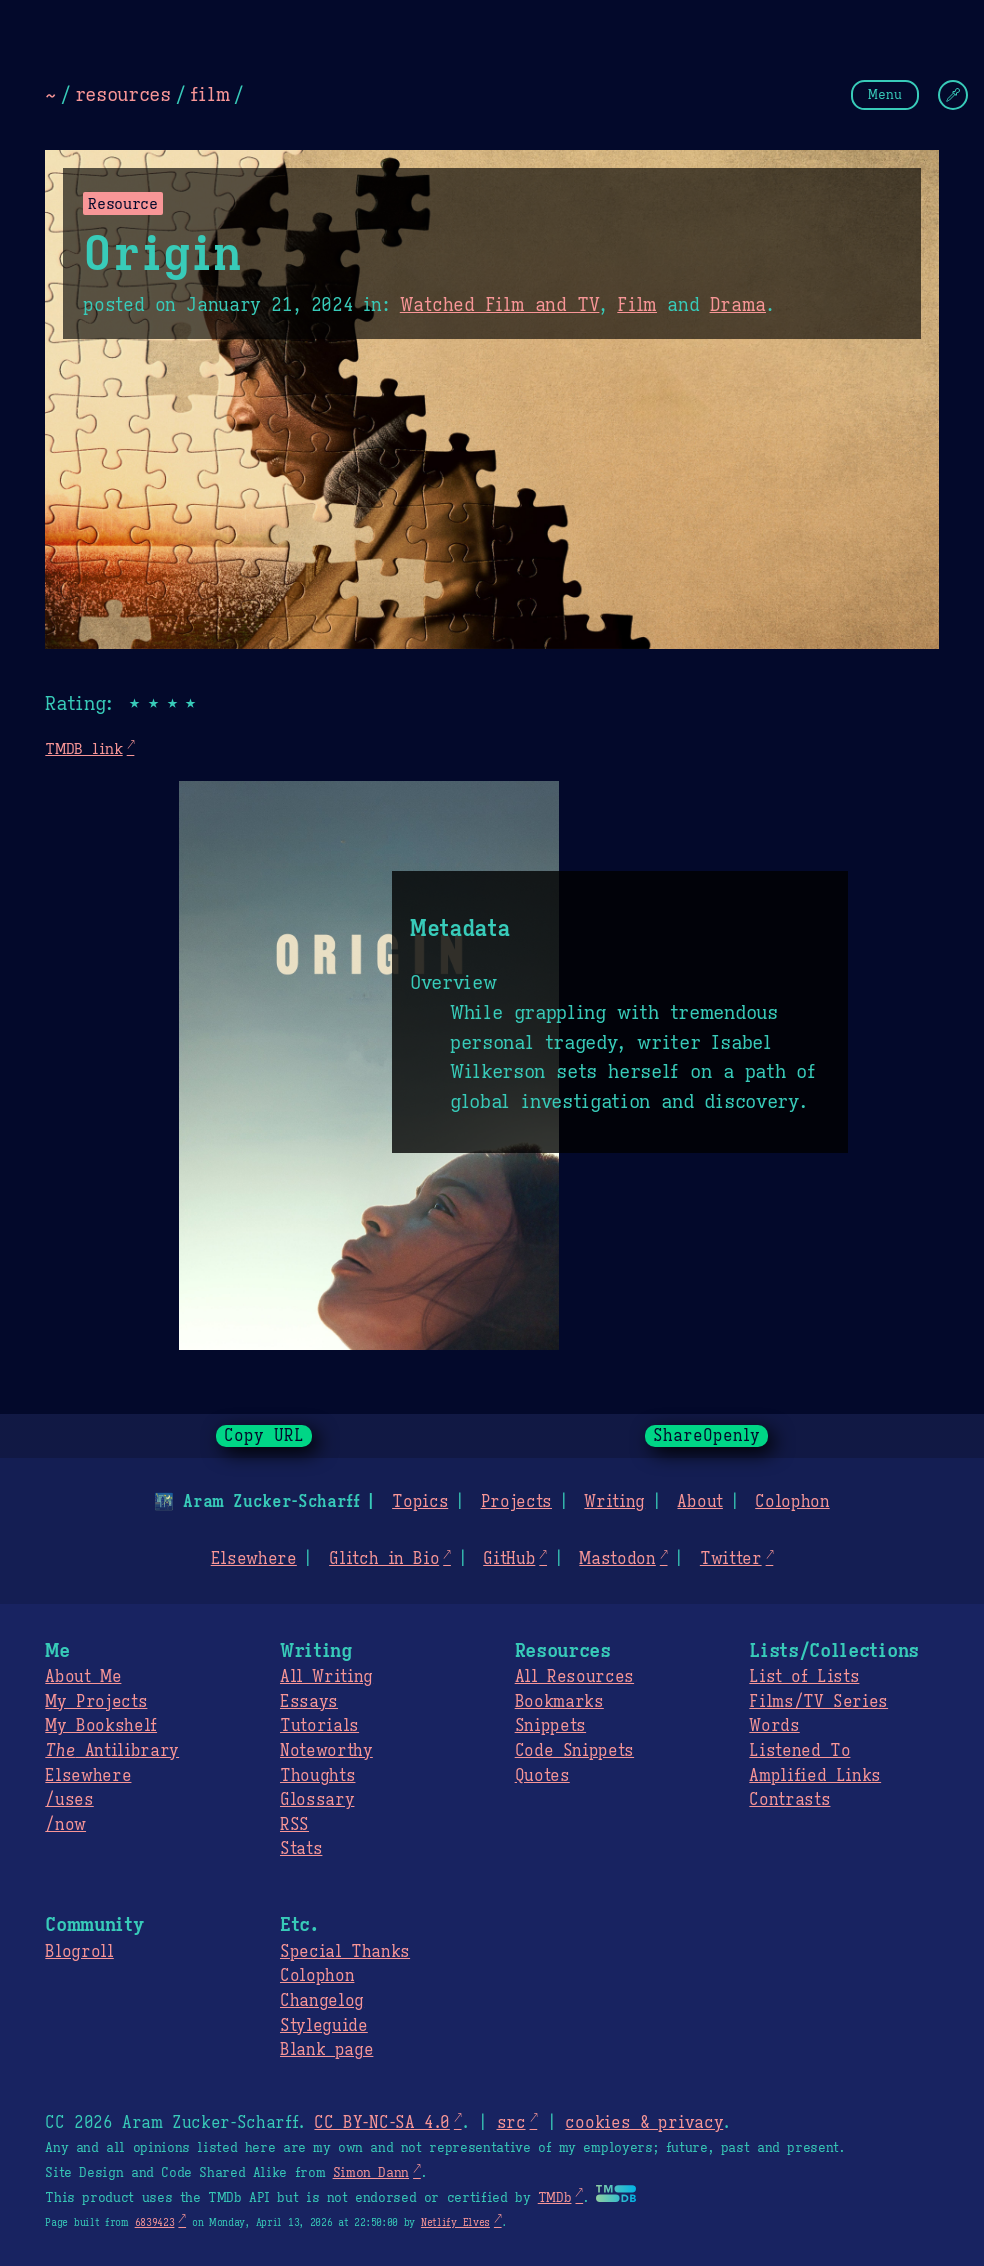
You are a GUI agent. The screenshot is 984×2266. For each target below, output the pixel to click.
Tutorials (319, 1726)
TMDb (555, 2198)
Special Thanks (345, 1952)
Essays (309, 1702)
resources (123, 94)
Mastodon (617, 1559)
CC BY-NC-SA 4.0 (381, 2123)
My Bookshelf (101, 1726)
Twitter (731, 1559)
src (510, 2123)
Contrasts (789, 1800)
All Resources (574, 1677)
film (210, 94)
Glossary (317, 1800)
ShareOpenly (706, 1436)
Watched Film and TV (500, 305)
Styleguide (324, 2026)
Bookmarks (559, 1702)
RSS (294, 1825)
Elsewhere (254, 1559)
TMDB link (83, 748)
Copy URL (264, 1436)
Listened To (799, 1751)
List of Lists (804, 1677)
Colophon (792, 1502)
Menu (885, 94)
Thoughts (317, 1776)
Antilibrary (112, 1751)
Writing (614, 1502)
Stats (301, 1849)
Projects (516, 1502)
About (699, 1502)
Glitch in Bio (384, 1559)
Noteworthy (326, 1751)
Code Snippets (574, 1751)
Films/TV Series (818, 1702)
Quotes (542, 1776)
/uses (69, 1800)
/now (65, 1825)
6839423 (155, 2222)
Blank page (326, 2050)
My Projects (96, 1702)
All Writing (326, 1677)
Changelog (322, 2001)
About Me (83, 1677)
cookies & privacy (644, 2123)
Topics (420, 1502)
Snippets (550, 1726)
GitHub (509, 1559)
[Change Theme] (953, 95)
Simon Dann (371, 2173)
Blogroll (79, 1952)
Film (637, 305)
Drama (738, 305)
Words (774, 1726)
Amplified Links (815, 1776)
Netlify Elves (455, 2222)
